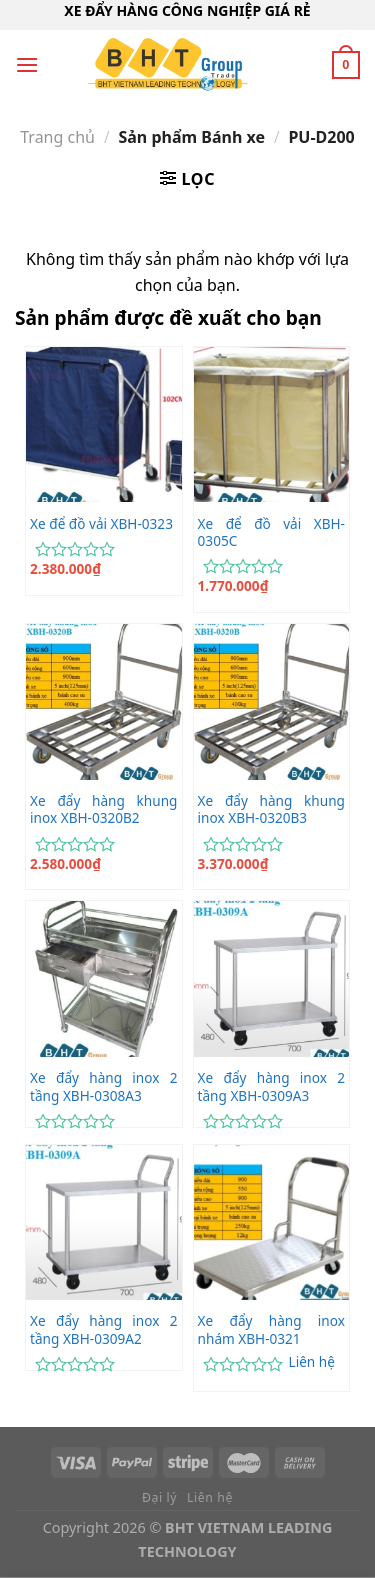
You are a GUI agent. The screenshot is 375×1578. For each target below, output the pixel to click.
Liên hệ (312, 1362)
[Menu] (27, 64)
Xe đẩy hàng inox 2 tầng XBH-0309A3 (271, 1086)
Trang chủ (57, 137)
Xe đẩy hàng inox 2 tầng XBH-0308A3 (103, 1086)
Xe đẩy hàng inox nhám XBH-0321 (271, 1329)
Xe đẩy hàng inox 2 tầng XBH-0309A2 (103, 1329)
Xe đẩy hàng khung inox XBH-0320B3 (271, 809)
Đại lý (159, 1497)
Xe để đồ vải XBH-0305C (271, 532)
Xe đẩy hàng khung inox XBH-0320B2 (103, 809)
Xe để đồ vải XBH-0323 (101, 524)
